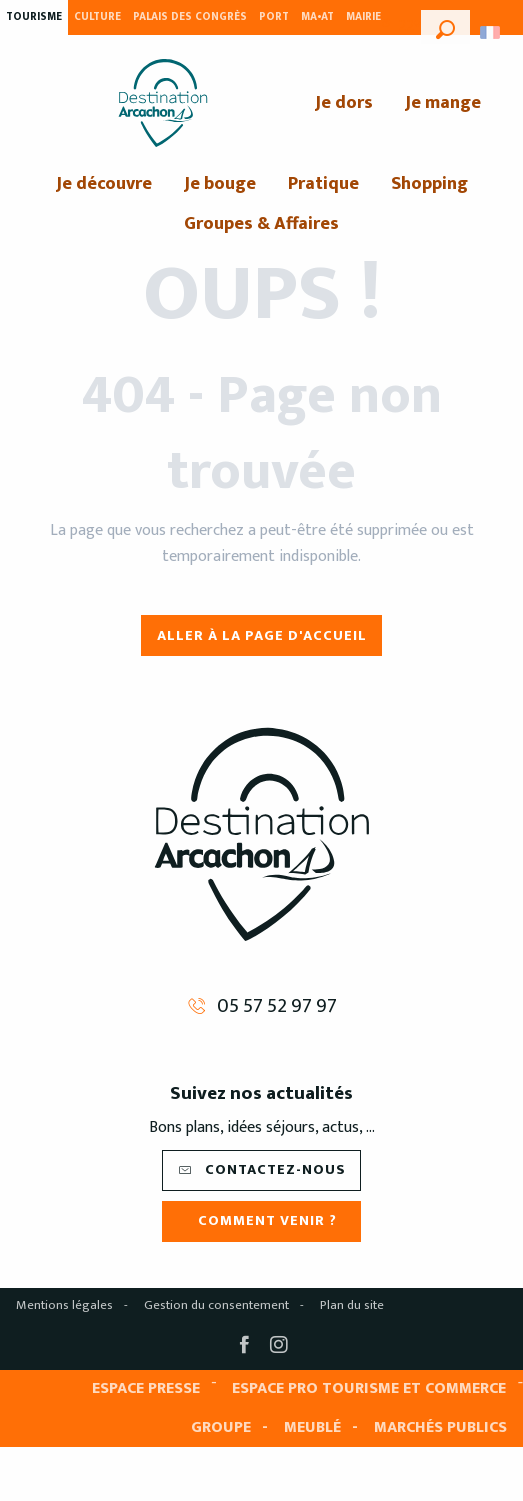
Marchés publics (440, 1427)
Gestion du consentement (216, 1305)
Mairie (363, 17)
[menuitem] (163, 103)
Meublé (312, 1427)
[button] (445, 27)
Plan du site (352, 1305)
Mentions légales (64, 1305)
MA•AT (317, 17)
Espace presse (146, 1388)
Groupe (221, 1427)
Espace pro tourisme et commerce (369, 1388)
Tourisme (34, 17)
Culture (97, 17)
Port (274, 17)
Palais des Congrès (190, 17)
